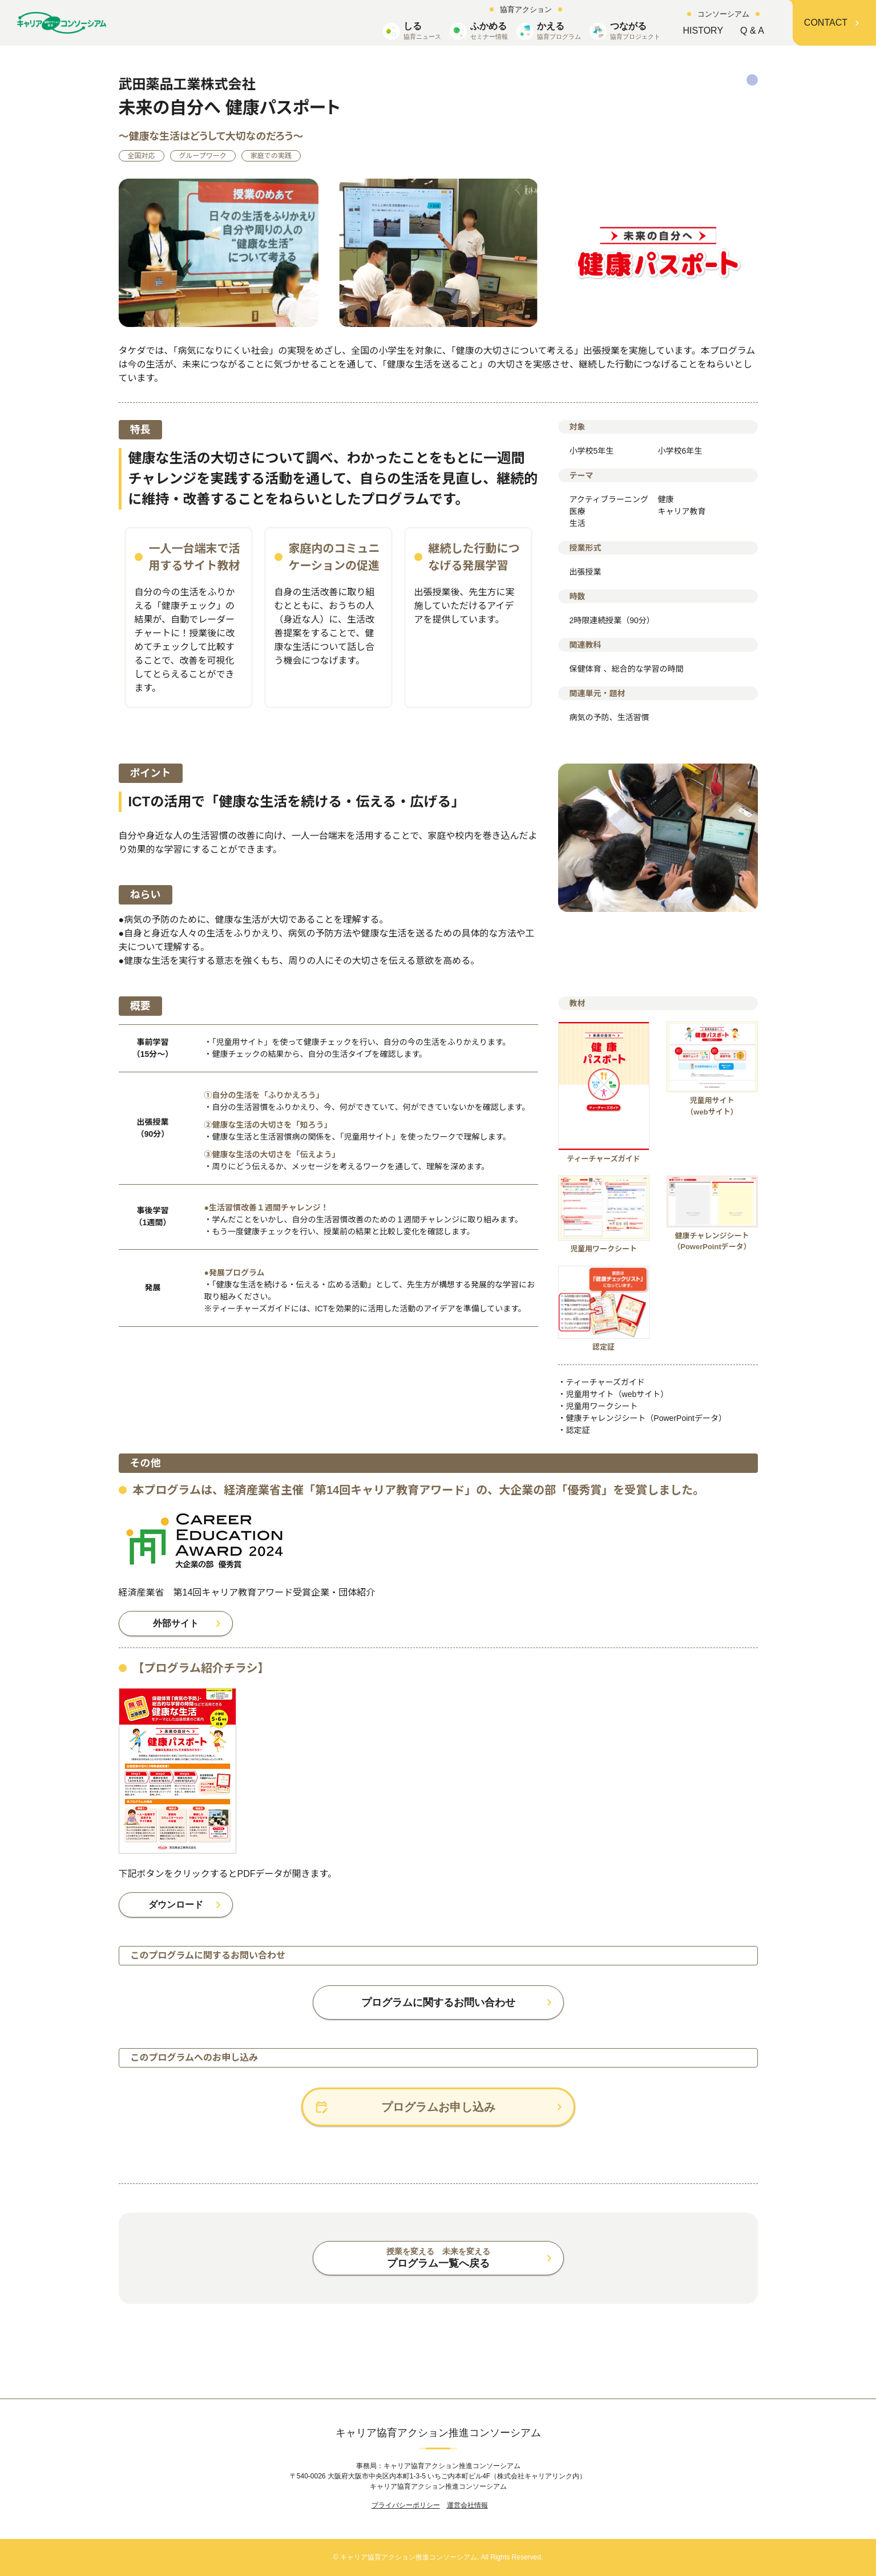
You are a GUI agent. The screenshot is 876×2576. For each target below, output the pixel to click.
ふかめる (489, 31)
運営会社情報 (467, 2505)
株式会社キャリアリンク (534, 2476)
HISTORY (703, 30)
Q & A (752, 30)
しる (422, 31)
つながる (635, 31)
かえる (559, 31)
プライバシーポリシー (406, 2505)
